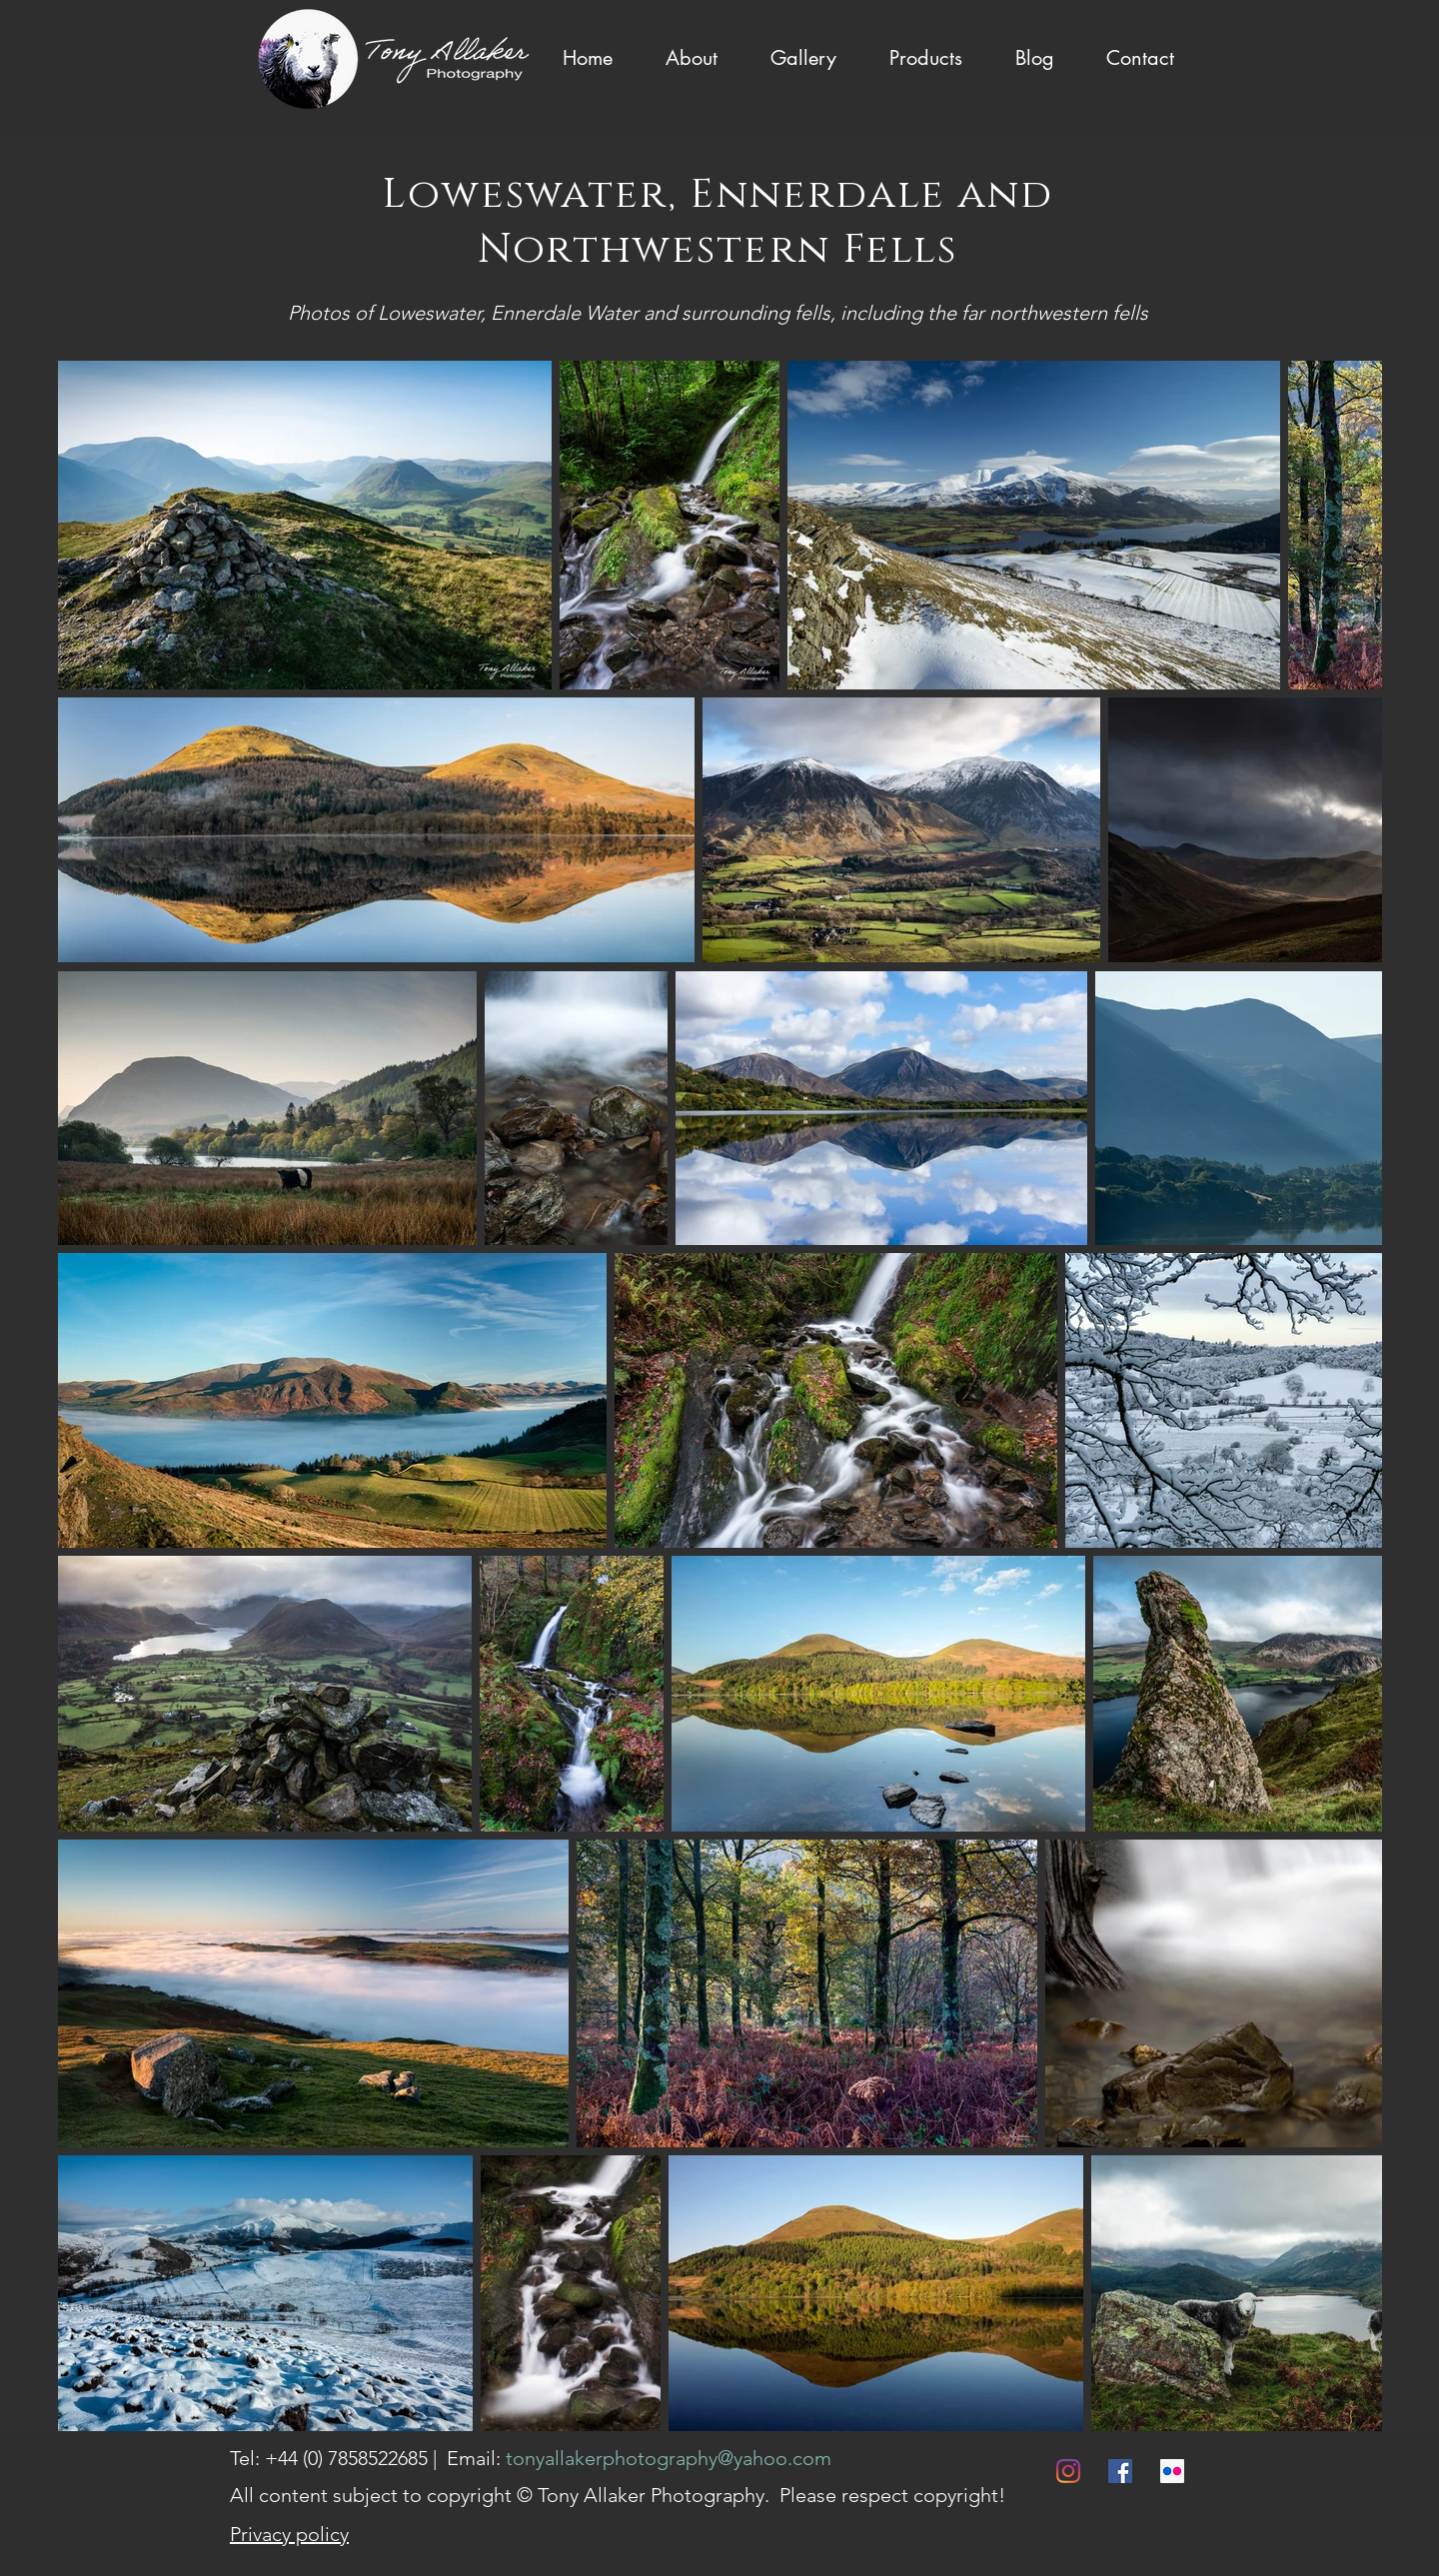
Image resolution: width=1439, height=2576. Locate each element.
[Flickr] (1172, 2471)
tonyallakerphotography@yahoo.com (668, 2458)
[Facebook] (1120, 2471)
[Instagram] (1068, 2471)
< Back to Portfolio (305, 298)
